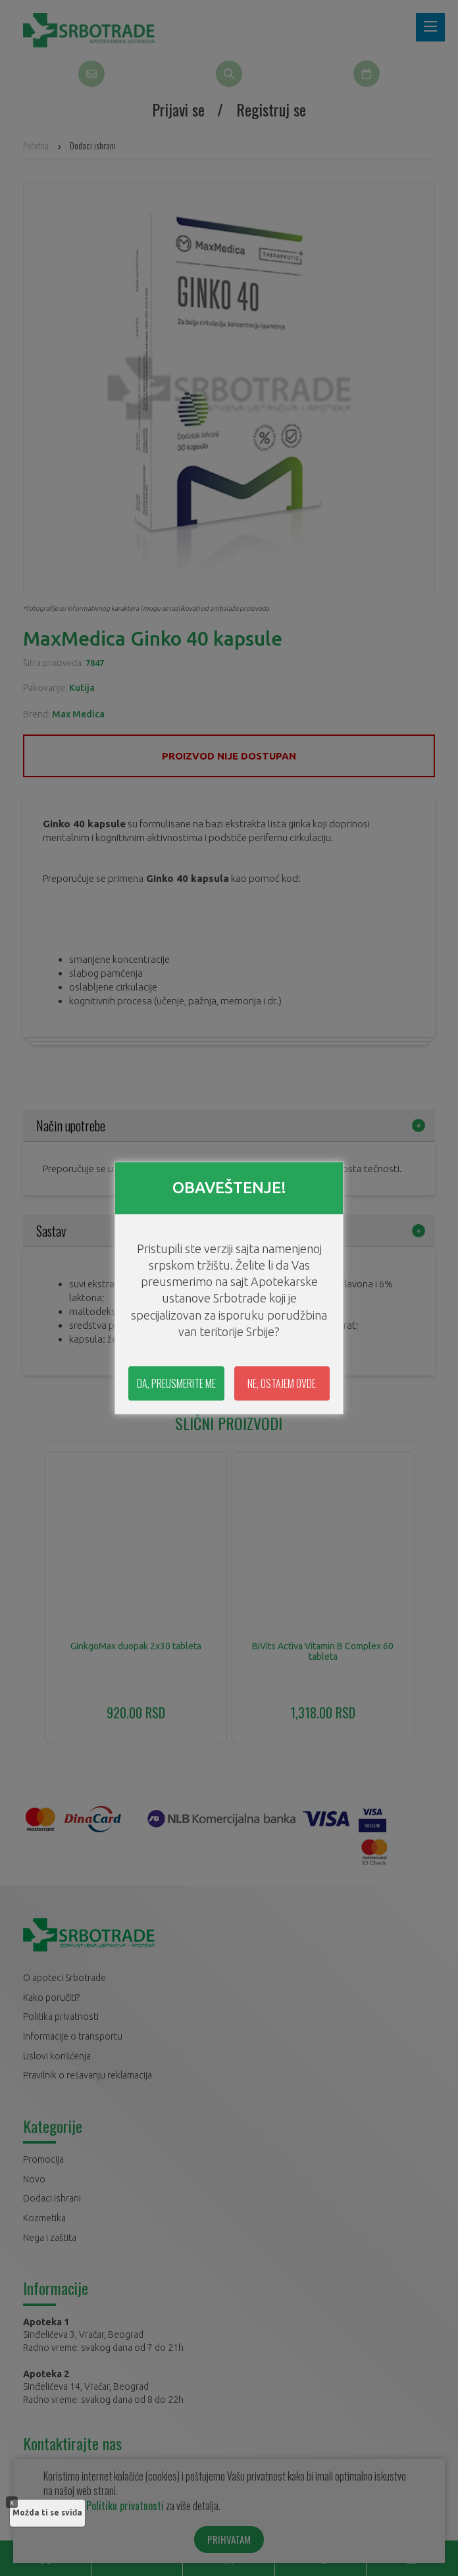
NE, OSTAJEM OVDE (281, 1383)
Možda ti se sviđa (47, 2512)
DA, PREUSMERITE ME (176, 1383)
